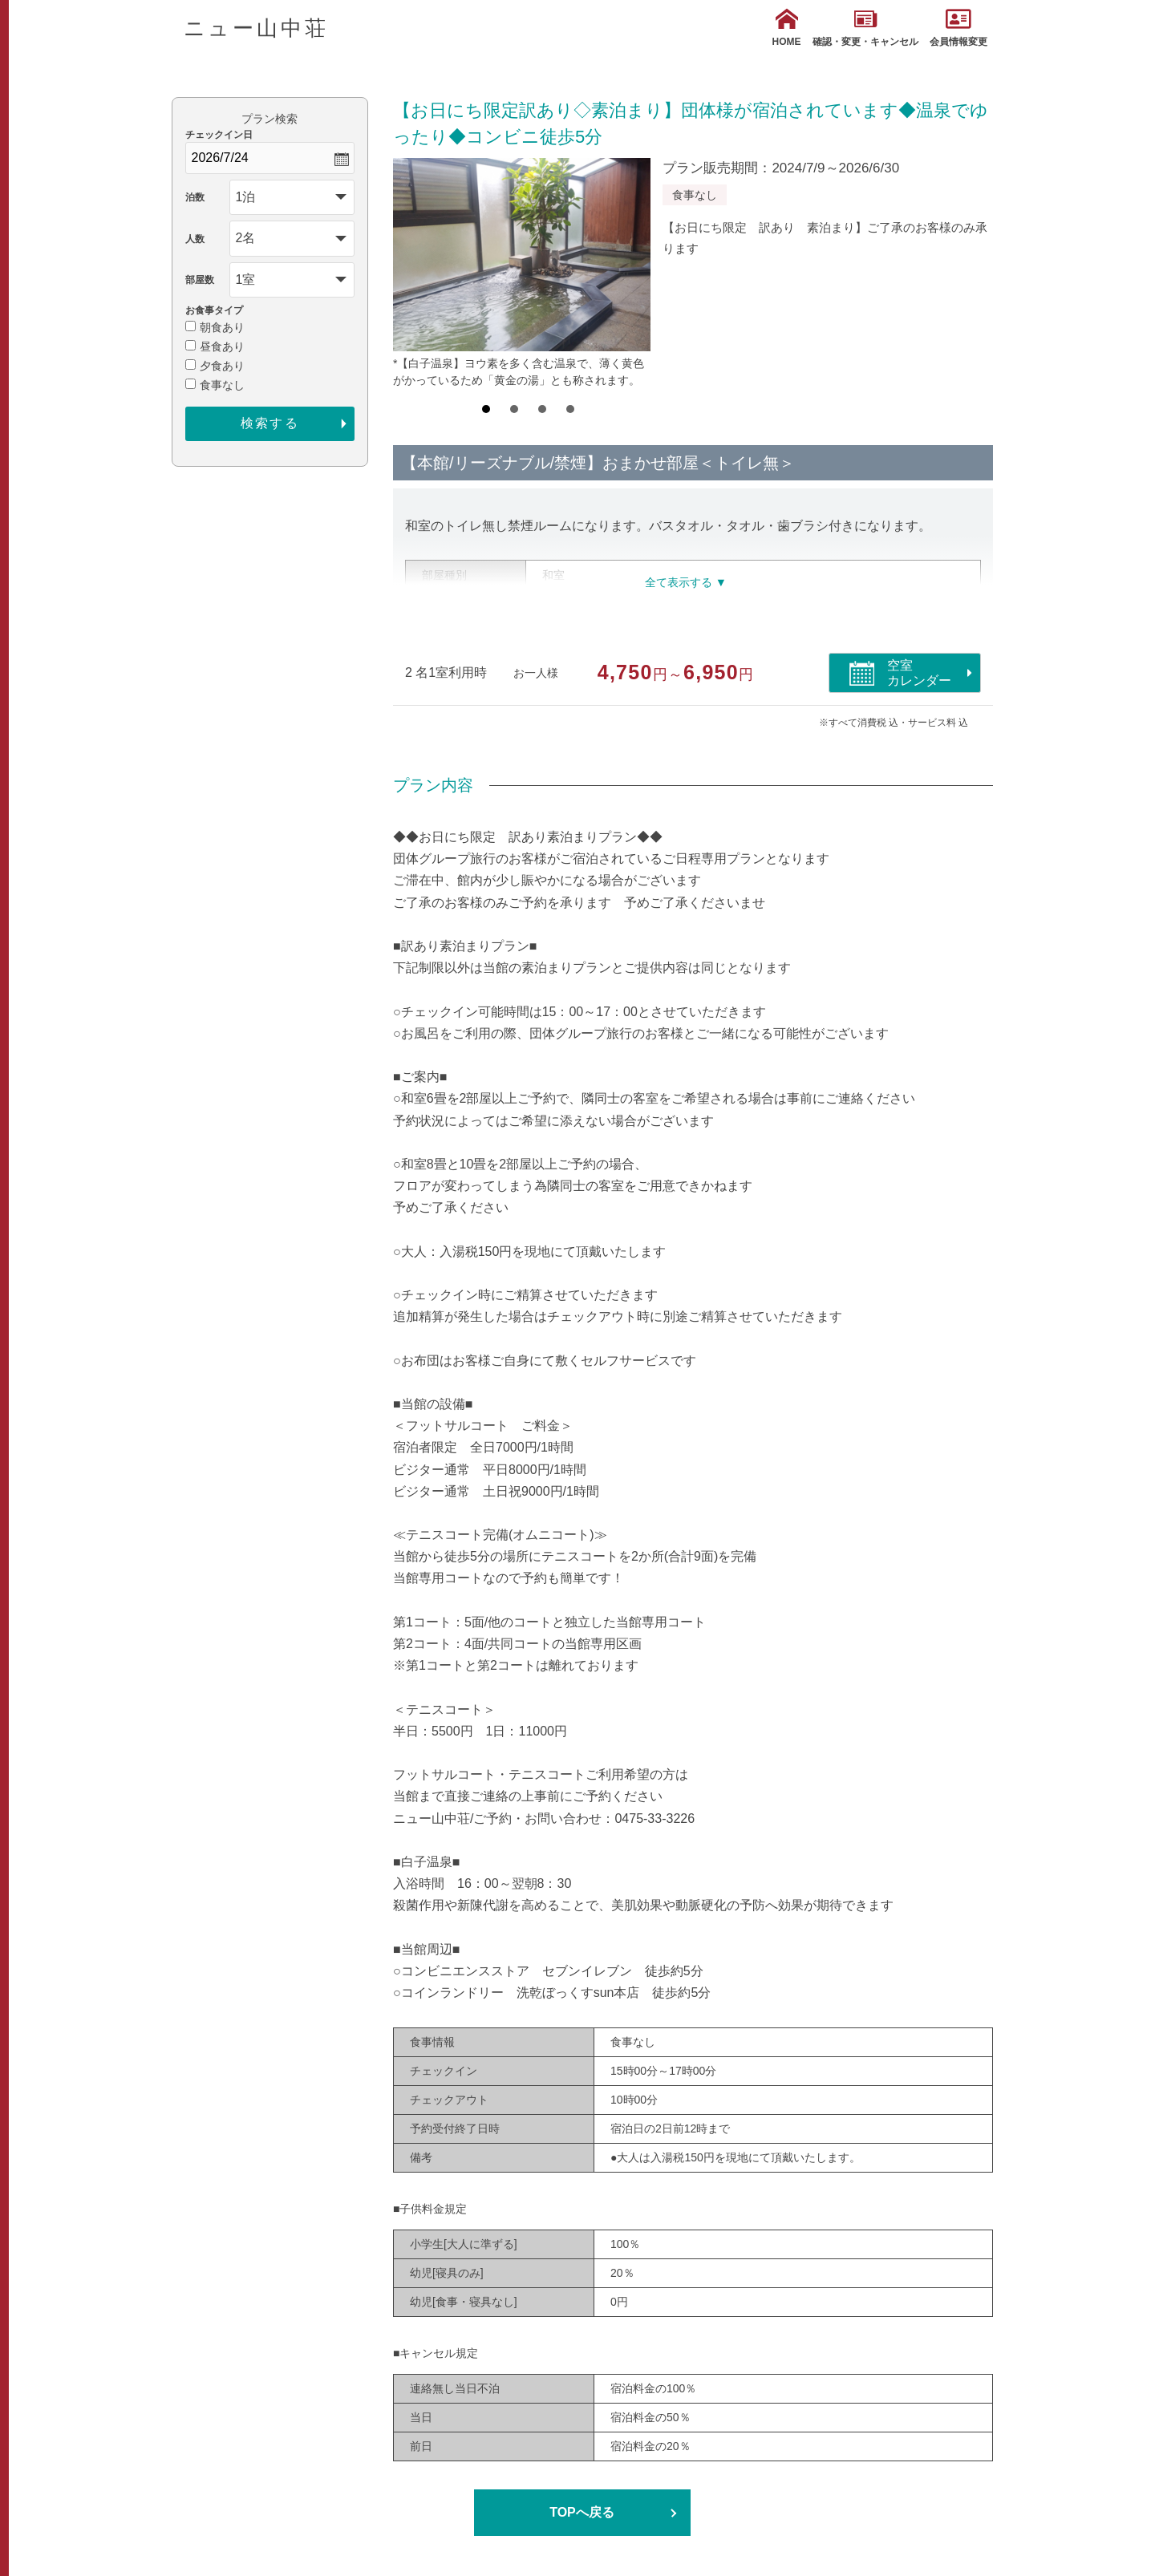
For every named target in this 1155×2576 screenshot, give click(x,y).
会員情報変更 (958, 27)
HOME (786, 27)
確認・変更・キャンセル (865, 27)
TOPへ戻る (581, 2512)
